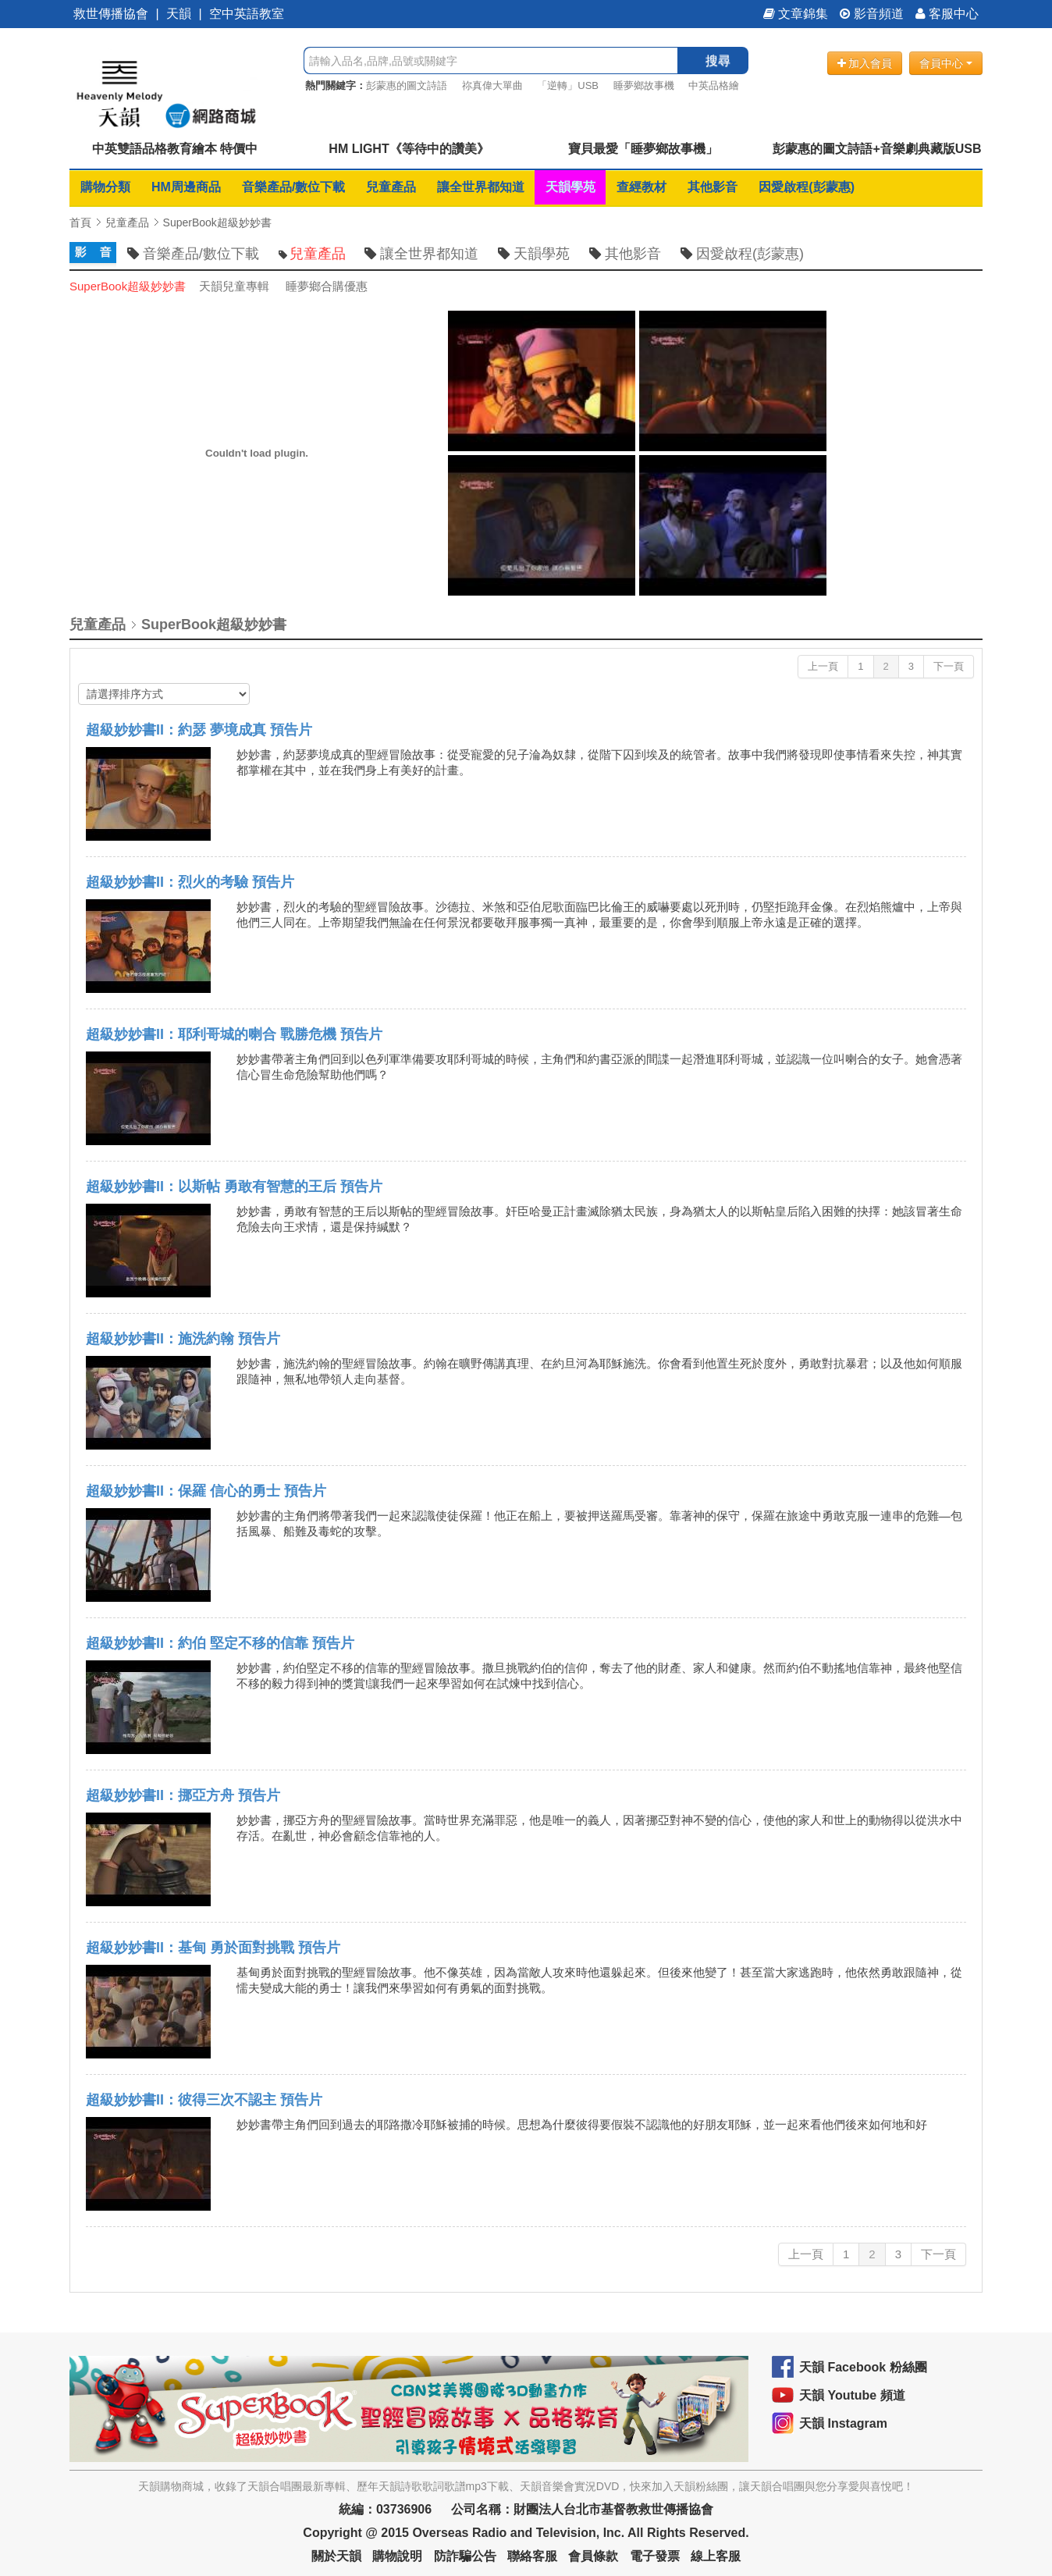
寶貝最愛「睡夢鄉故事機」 (643, 148)
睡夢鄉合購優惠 (327, 286)
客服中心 (947, 13)
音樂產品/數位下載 (293, 187)
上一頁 (823, 666)
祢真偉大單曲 (492, 85)
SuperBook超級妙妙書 (217, 222)
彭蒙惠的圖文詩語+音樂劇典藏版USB (877, 148)
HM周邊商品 (186, 187)
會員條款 (593, 2556)
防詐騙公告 (465, 2556)
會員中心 (945, 63)
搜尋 (717, 60)
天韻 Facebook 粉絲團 (863, 2367)
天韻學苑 (570, 187)
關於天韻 (336, 2556)
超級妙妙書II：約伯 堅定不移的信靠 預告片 (220, 1643)
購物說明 (397, 2556)
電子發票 (655, 2556)
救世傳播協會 (110, 13)
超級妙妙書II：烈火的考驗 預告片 (190, 882)
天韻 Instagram (843, 2423)
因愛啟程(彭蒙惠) (807, 187)
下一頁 (948, 666)
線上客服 (716, 2556)
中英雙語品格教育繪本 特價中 (175, 148)
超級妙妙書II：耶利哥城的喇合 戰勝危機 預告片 (234, 1034)
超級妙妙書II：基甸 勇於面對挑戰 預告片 (213, 1947)
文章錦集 (795, 13)
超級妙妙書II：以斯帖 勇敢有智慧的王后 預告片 (234, 1186)
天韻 (178, 13)
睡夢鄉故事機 (643, 85)
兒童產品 (391, 187)
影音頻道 (872, 13)
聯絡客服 (532, 2556)
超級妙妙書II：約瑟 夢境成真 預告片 (199, 730)
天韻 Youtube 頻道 (852, 2395)
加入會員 (865, 63)
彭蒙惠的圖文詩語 (406, 85)
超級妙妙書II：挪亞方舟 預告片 (183, 1795)
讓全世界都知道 (480, 187)
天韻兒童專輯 (234, 286)
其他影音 (712, 187)
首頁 (80, 222)
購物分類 (105, 187)
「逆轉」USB (568, 85)
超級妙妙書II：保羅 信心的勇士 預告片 (206, 1491)
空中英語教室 (246, 13)
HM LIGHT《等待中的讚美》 (409, 148)
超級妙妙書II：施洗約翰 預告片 (183, 1339)
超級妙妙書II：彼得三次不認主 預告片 (204, 2100)
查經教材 (641, 187)
